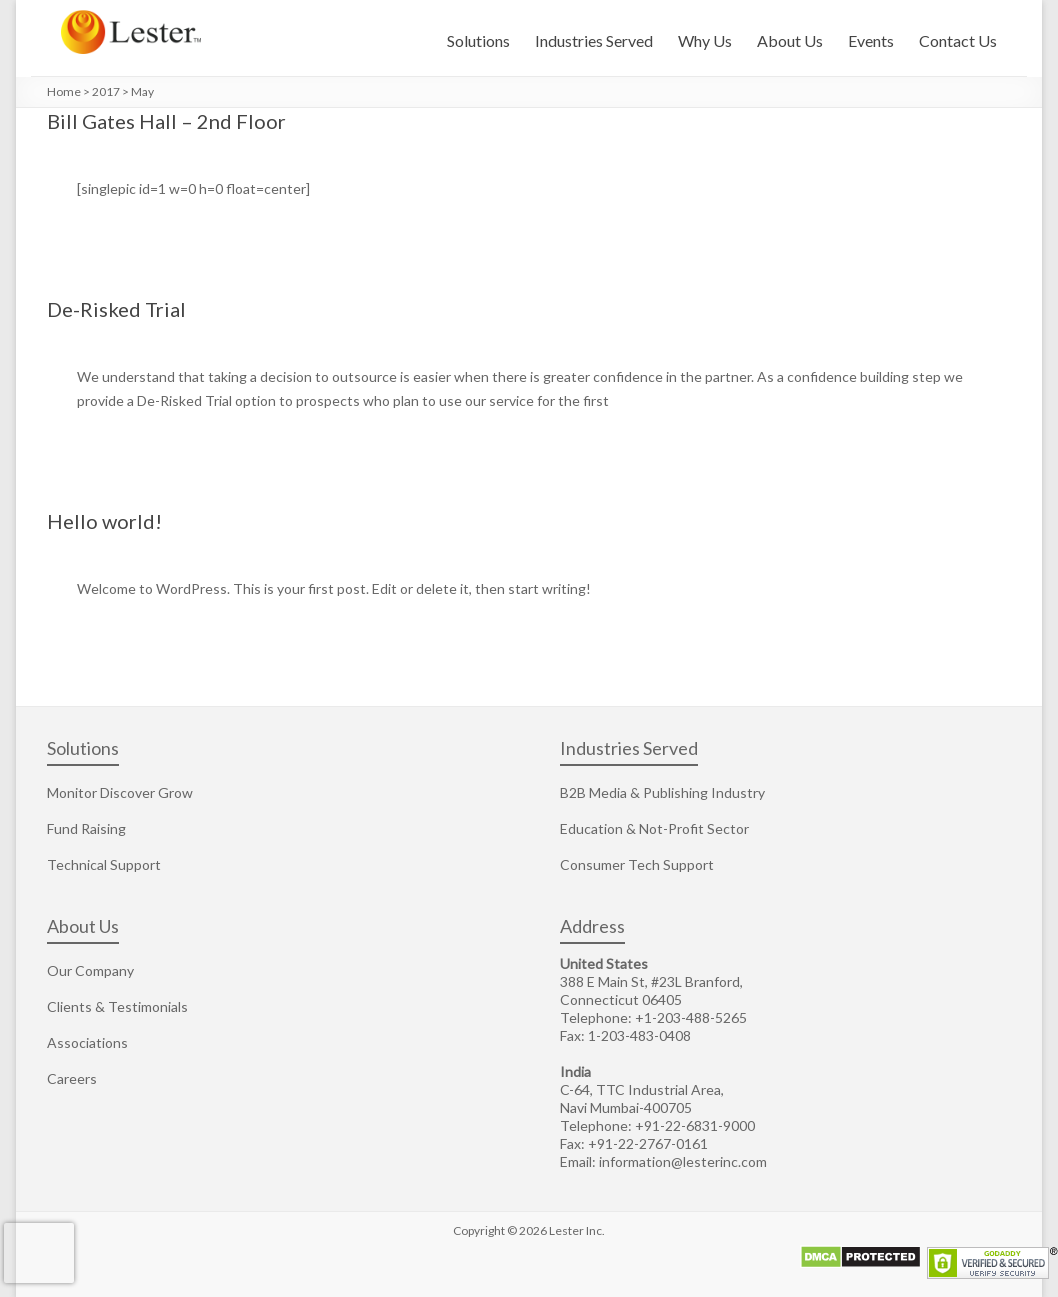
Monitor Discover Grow (120, 792)
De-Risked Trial (116, 309)
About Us (790, 40)
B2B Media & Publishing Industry (662, 792)
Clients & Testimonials (117, 1006)
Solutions (478, 40)
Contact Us (958, 40)
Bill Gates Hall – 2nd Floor (166, 121)
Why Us (705, 40)
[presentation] (39, 1253)
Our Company (90, 970)
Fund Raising (86, 828)
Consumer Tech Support (637, 864)
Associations (87, 1042)
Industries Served (594, 40)
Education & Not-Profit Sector (654, 828)
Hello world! (104, 521)
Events (871, 40)
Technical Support (104, 864)
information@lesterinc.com (683, 1161)
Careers (72, 1078)
